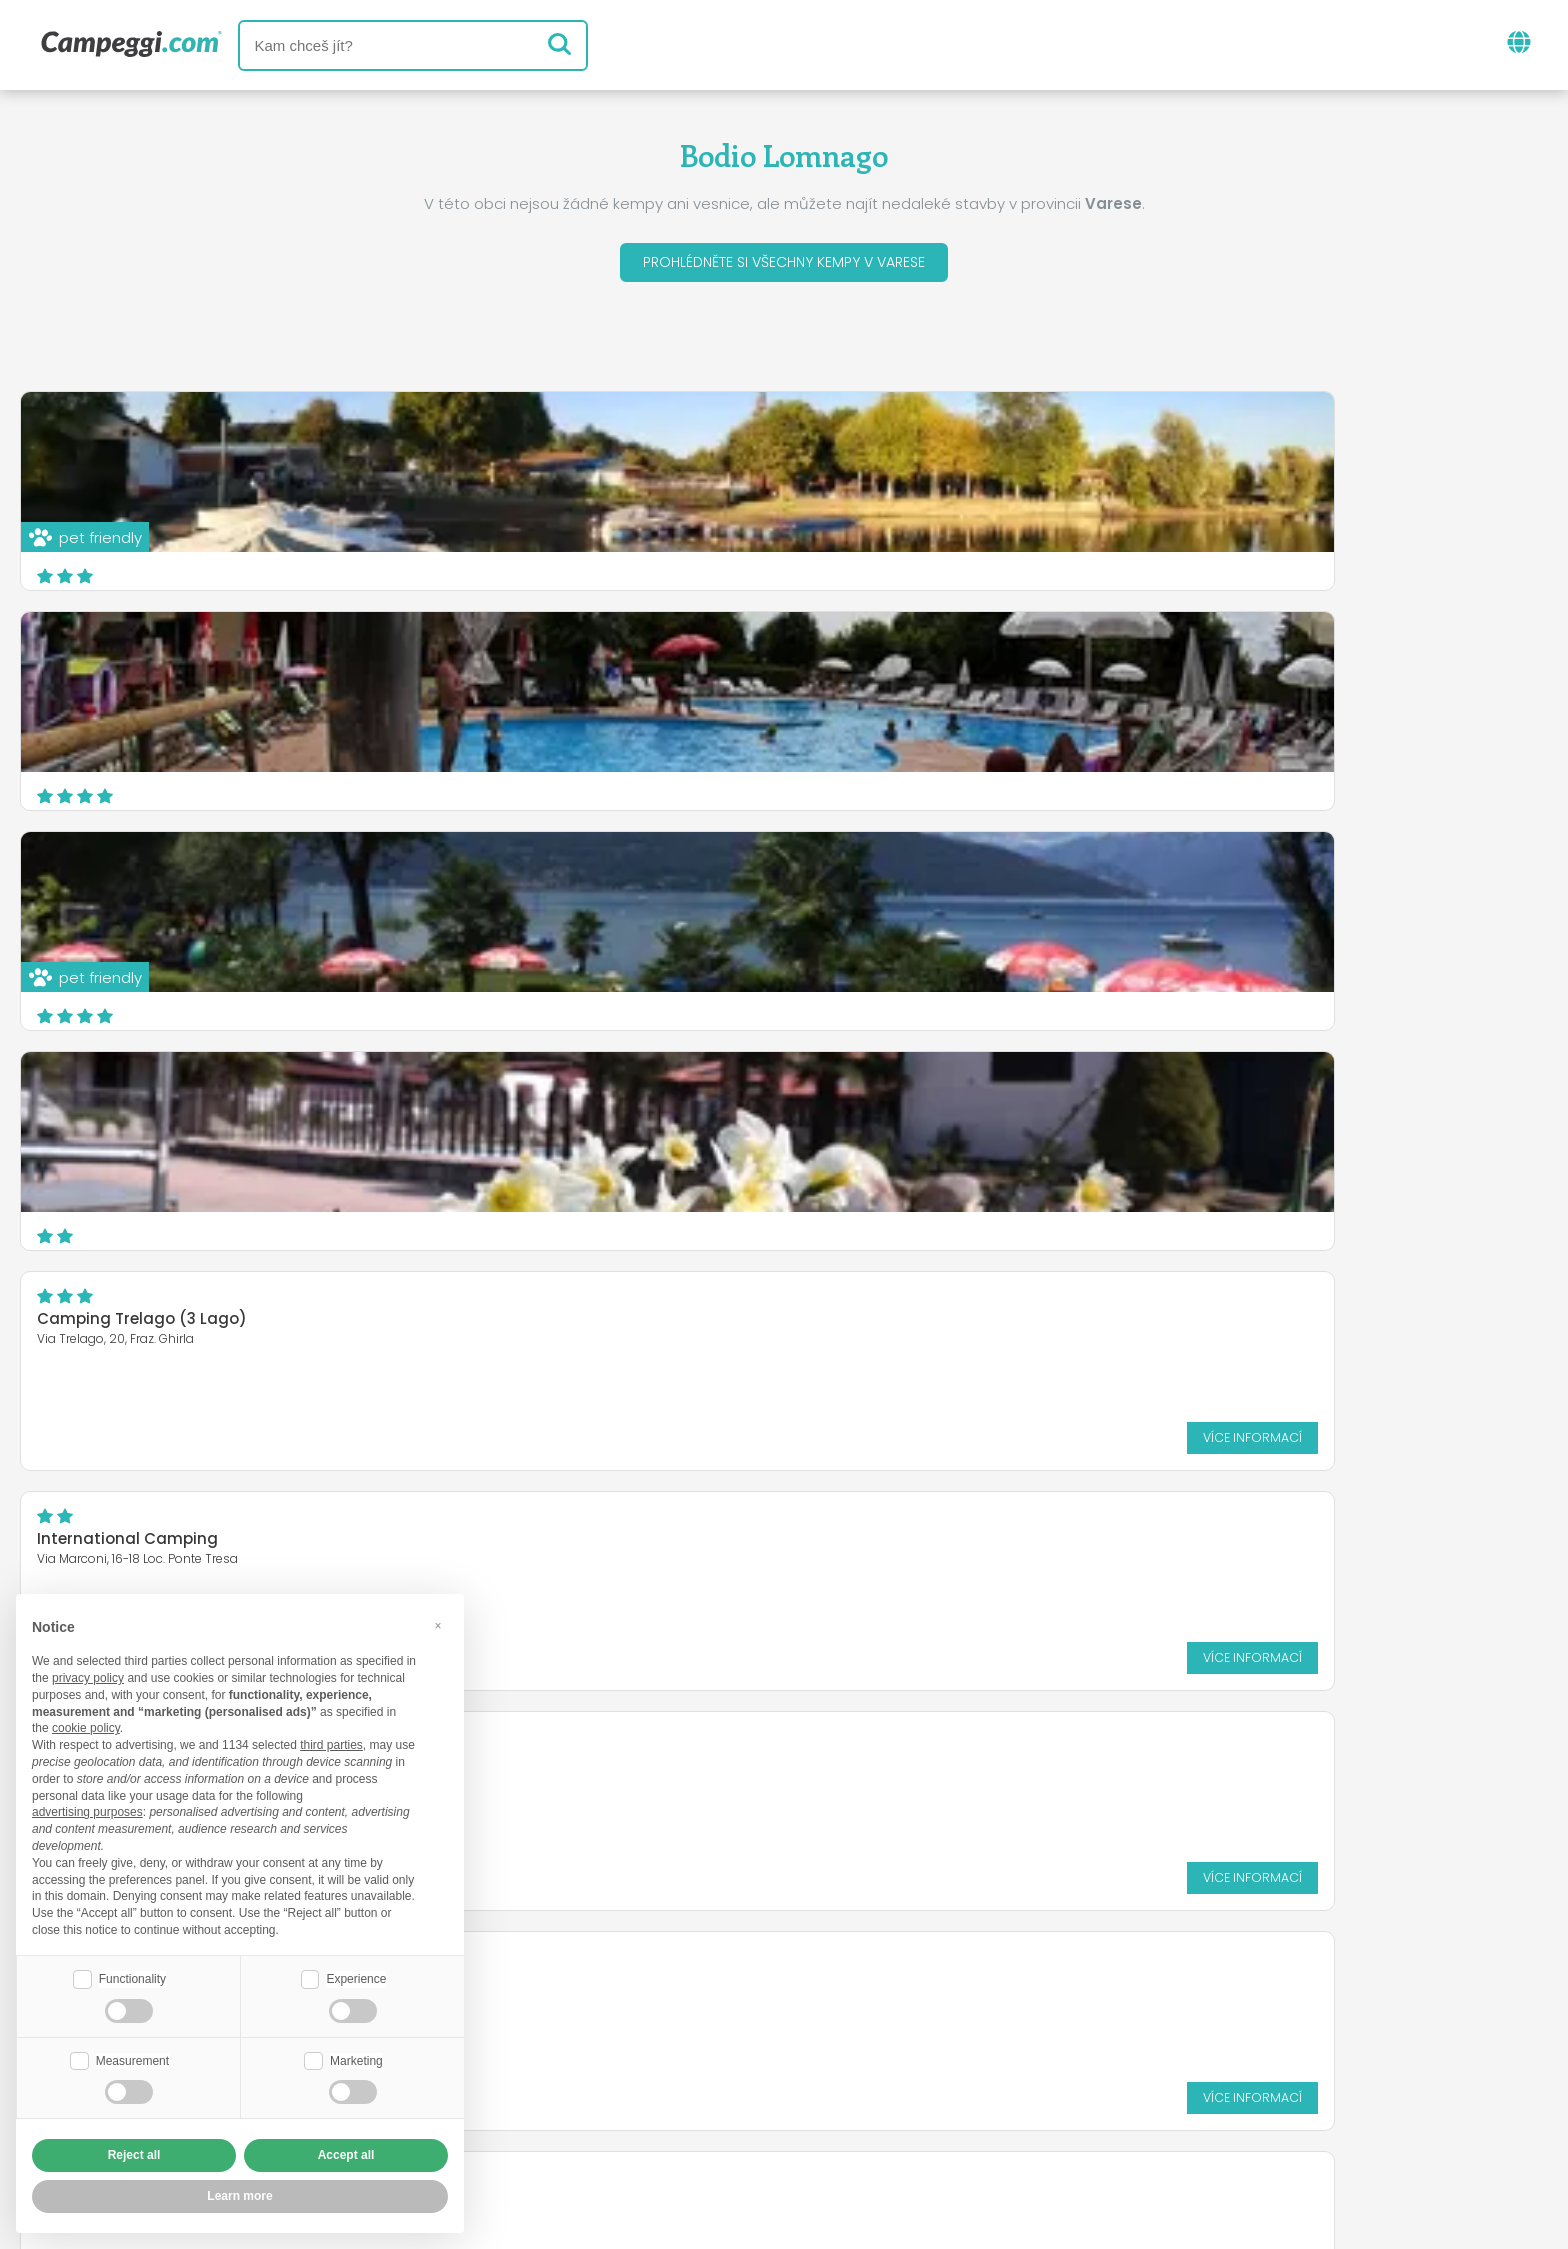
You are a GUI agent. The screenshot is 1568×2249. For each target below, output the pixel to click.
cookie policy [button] (86, 1726)
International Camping (1166, 664)
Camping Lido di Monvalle (657, 884)
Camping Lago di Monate (137, 1104)
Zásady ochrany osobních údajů (665, 2117)
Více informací (942, 782)
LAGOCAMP (80, 884)
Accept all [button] (346, 2155)
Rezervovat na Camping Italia (923, 2083)
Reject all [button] (134, 2155)
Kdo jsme (555, 2083)
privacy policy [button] (88, 1676)
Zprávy (689, 2000)
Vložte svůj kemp (694, 2083)
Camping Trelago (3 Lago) (661, 664)
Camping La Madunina (1166, 1104)
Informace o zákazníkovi (939, 2117)
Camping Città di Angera (1175, 884)
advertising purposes (87, 1810)
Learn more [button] (239, 2196)
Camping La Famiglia (640, 1104)
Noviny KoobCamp (827, 2000)
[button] (438, 1623)
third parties (331, 1743)
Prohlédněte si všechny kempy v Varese (784, 265)
